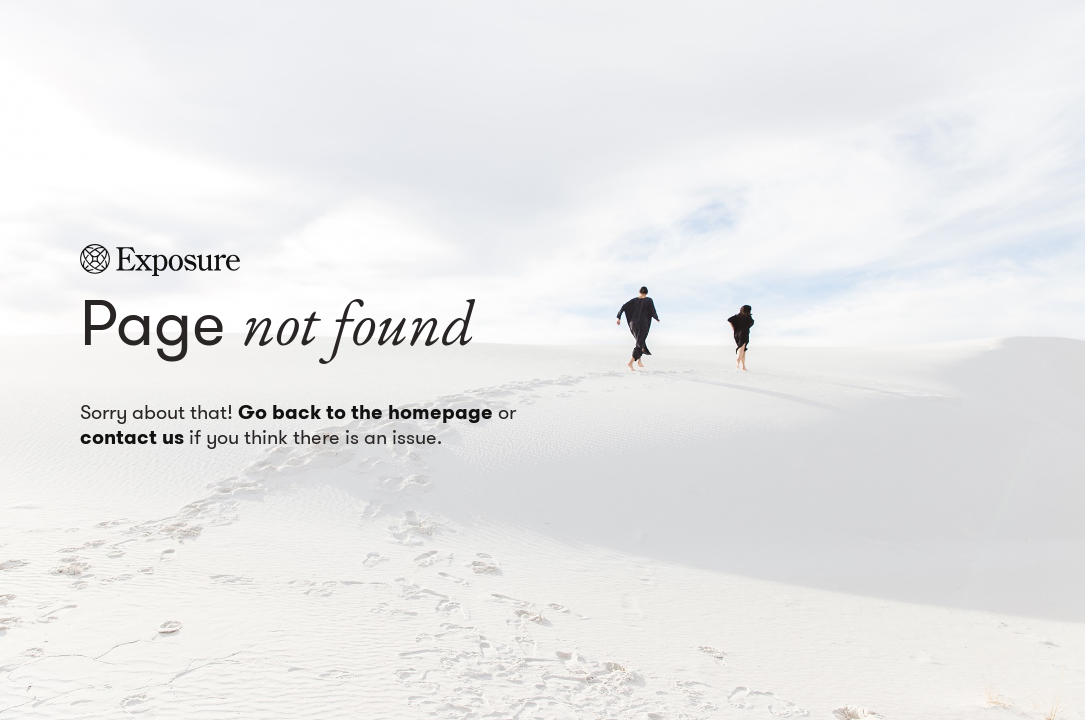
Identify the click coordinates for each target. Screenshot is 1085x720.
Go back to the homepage (365, 412)
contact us (132, 437)
